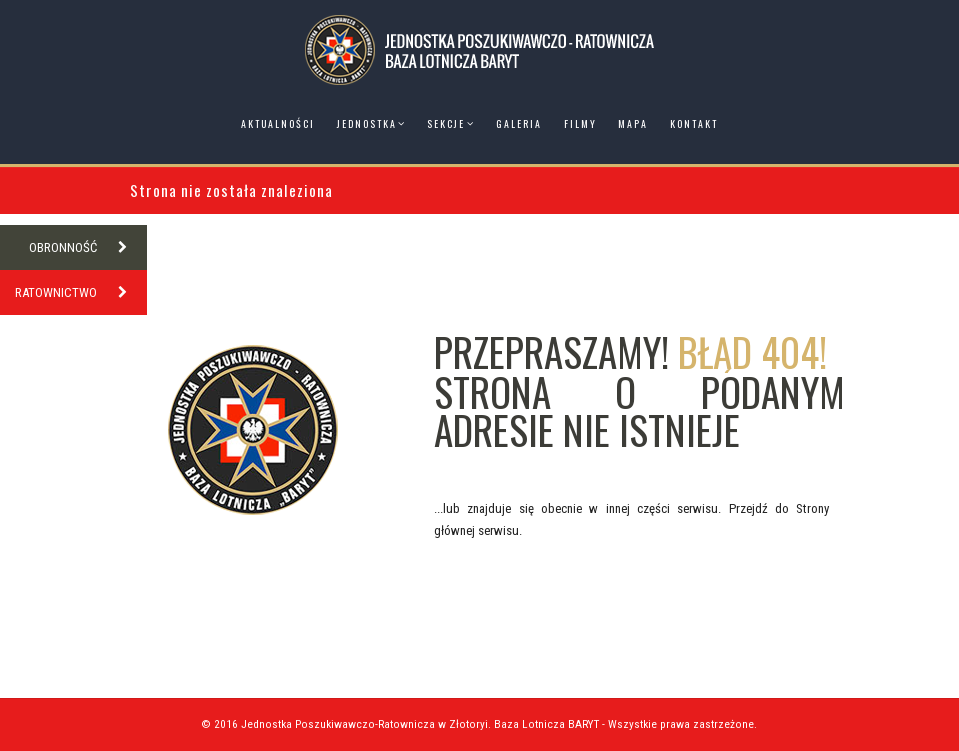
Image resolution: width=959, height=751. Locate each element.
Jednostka (367, 123)
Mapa (633, 123)
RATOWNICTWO (81, 292)
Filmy (580, 123)
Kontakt (694, 123)
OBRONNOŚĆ (88, 247)
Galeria (519, 123)
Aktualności (278, 123)
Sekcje (446, 123)
